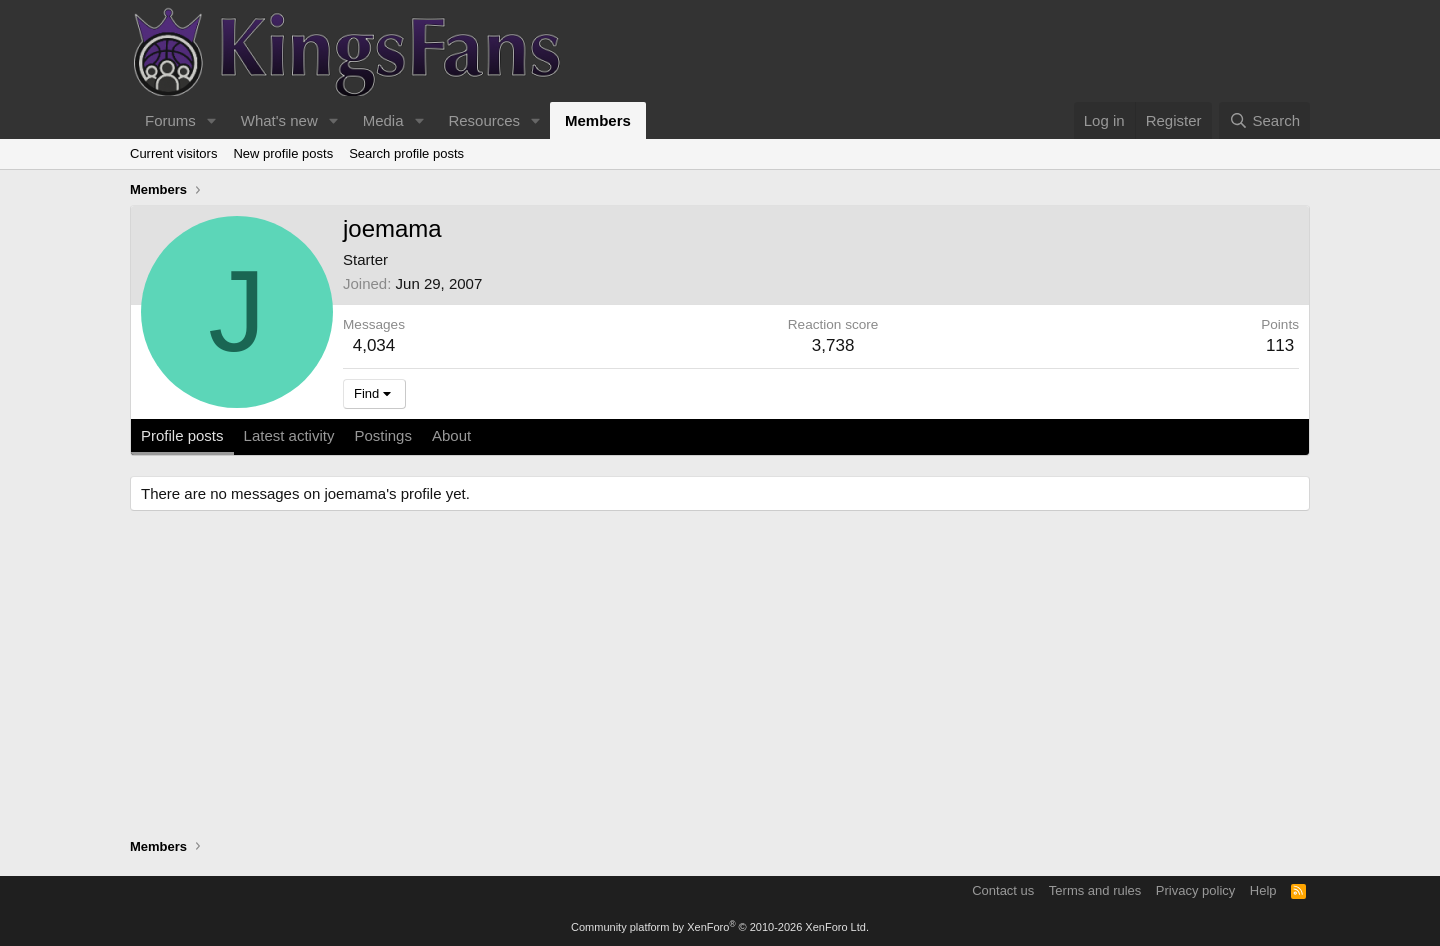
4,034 (374, 345)
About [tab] (451, 435)
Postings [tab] (383, 435)
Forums (170, 120)
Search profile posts (406, 153)
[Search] (1264, 120)
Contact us (1003, 890)
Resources (484, 120)
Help (1263, 890)
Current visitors (173, 153)
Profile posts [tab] (182, 435)
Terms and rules (1095, 890)
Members (598, 120)
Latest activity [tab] (289, 435)
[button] (212, 120)
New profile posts (283, 153)
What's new (279, 120)
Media (383, 120)
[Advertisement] (720, 677)
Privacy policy (1195, 890)
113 (1280, 345)
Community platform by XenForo (720, 927)
